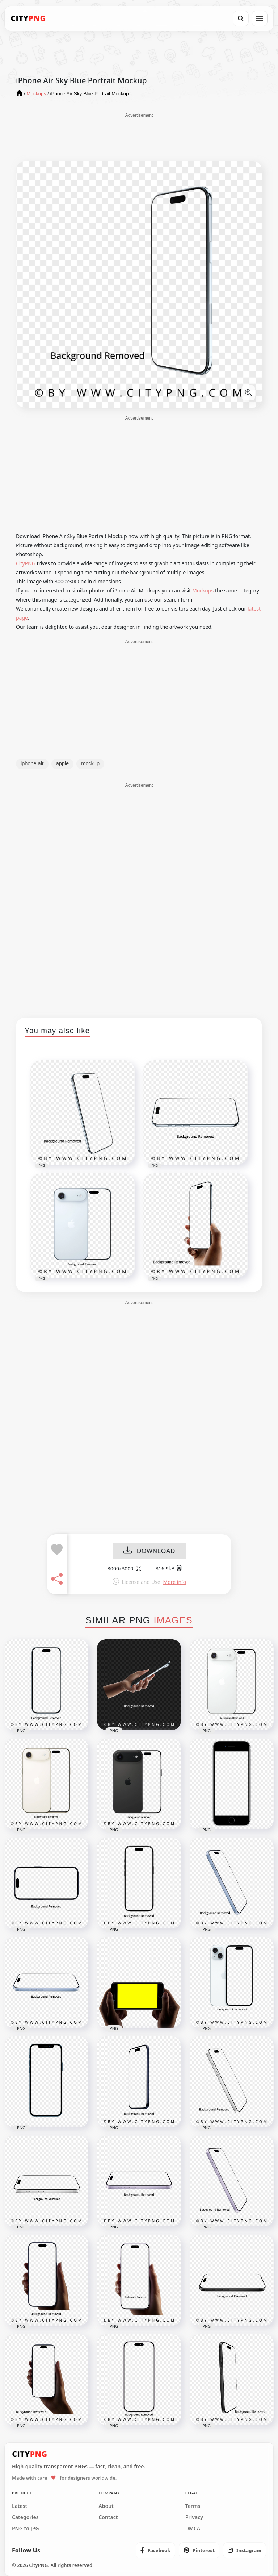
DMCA (193, 2528)
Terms (193, 2506)
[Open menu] (260, 18)
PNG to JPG (25, 2528)
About (105, 2506)
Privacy (194, 2517)
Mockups (203, 590)
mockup (90, 763)
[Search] (241, 18)
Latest (19, 2506)
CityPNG (25, 563)
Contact (108, 2517)
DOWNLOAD (149, 1551)
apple (62, 763)
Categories (25, 2517)
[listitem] (155, 2550)
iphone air (32, 763)
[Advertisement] (139, 136)
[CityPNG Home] (28, 18)
